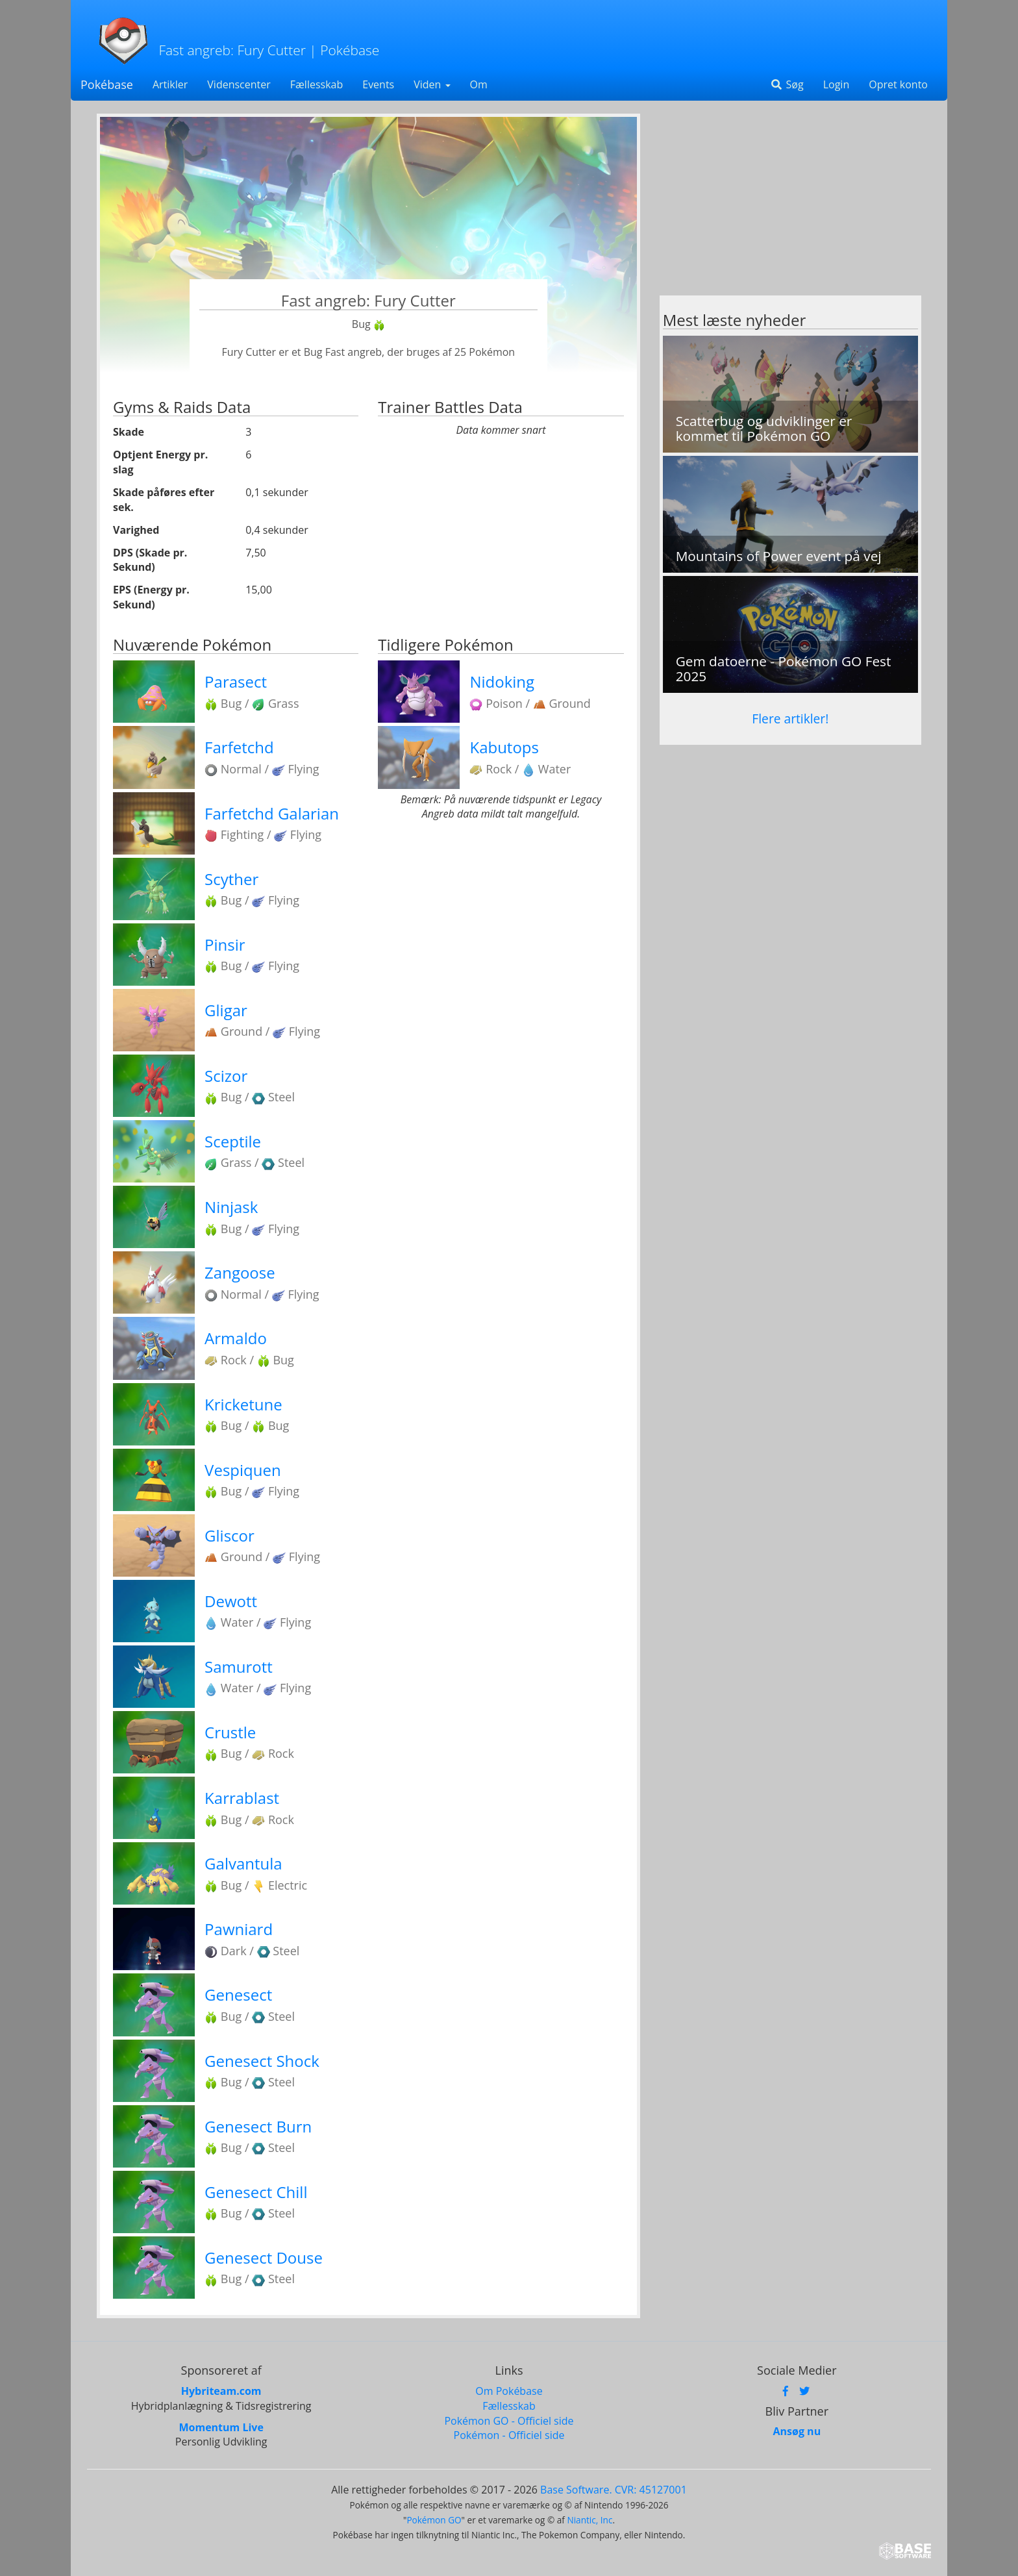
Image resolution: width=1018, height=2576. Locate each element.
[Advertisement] (790, 204)
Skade (128, 432)
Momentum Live (221, 2427)
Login (836, 84)
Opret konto (898, 84)
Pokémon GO (433, 2520)
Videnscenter (238, 84)
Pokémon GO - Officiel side (508, 2421)
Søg (786, 84)
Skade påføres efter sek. (163, 499)
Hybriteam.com (221, 2391)
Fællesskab (316, 84)
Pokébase (107, 84)
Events (378, 84)
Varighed (136, 530)
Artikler (170, 84)
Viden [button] (432, 84)
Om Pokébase (508, 2391)
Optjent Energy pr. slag (160, 462)
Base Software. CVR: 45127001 (613, 2489)
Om (479, 84)
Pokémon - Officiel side (509, 2435)
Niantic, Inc (589, 2520)
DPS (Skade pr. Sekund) (150, 560)
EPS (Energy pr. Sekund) (151, 597)
